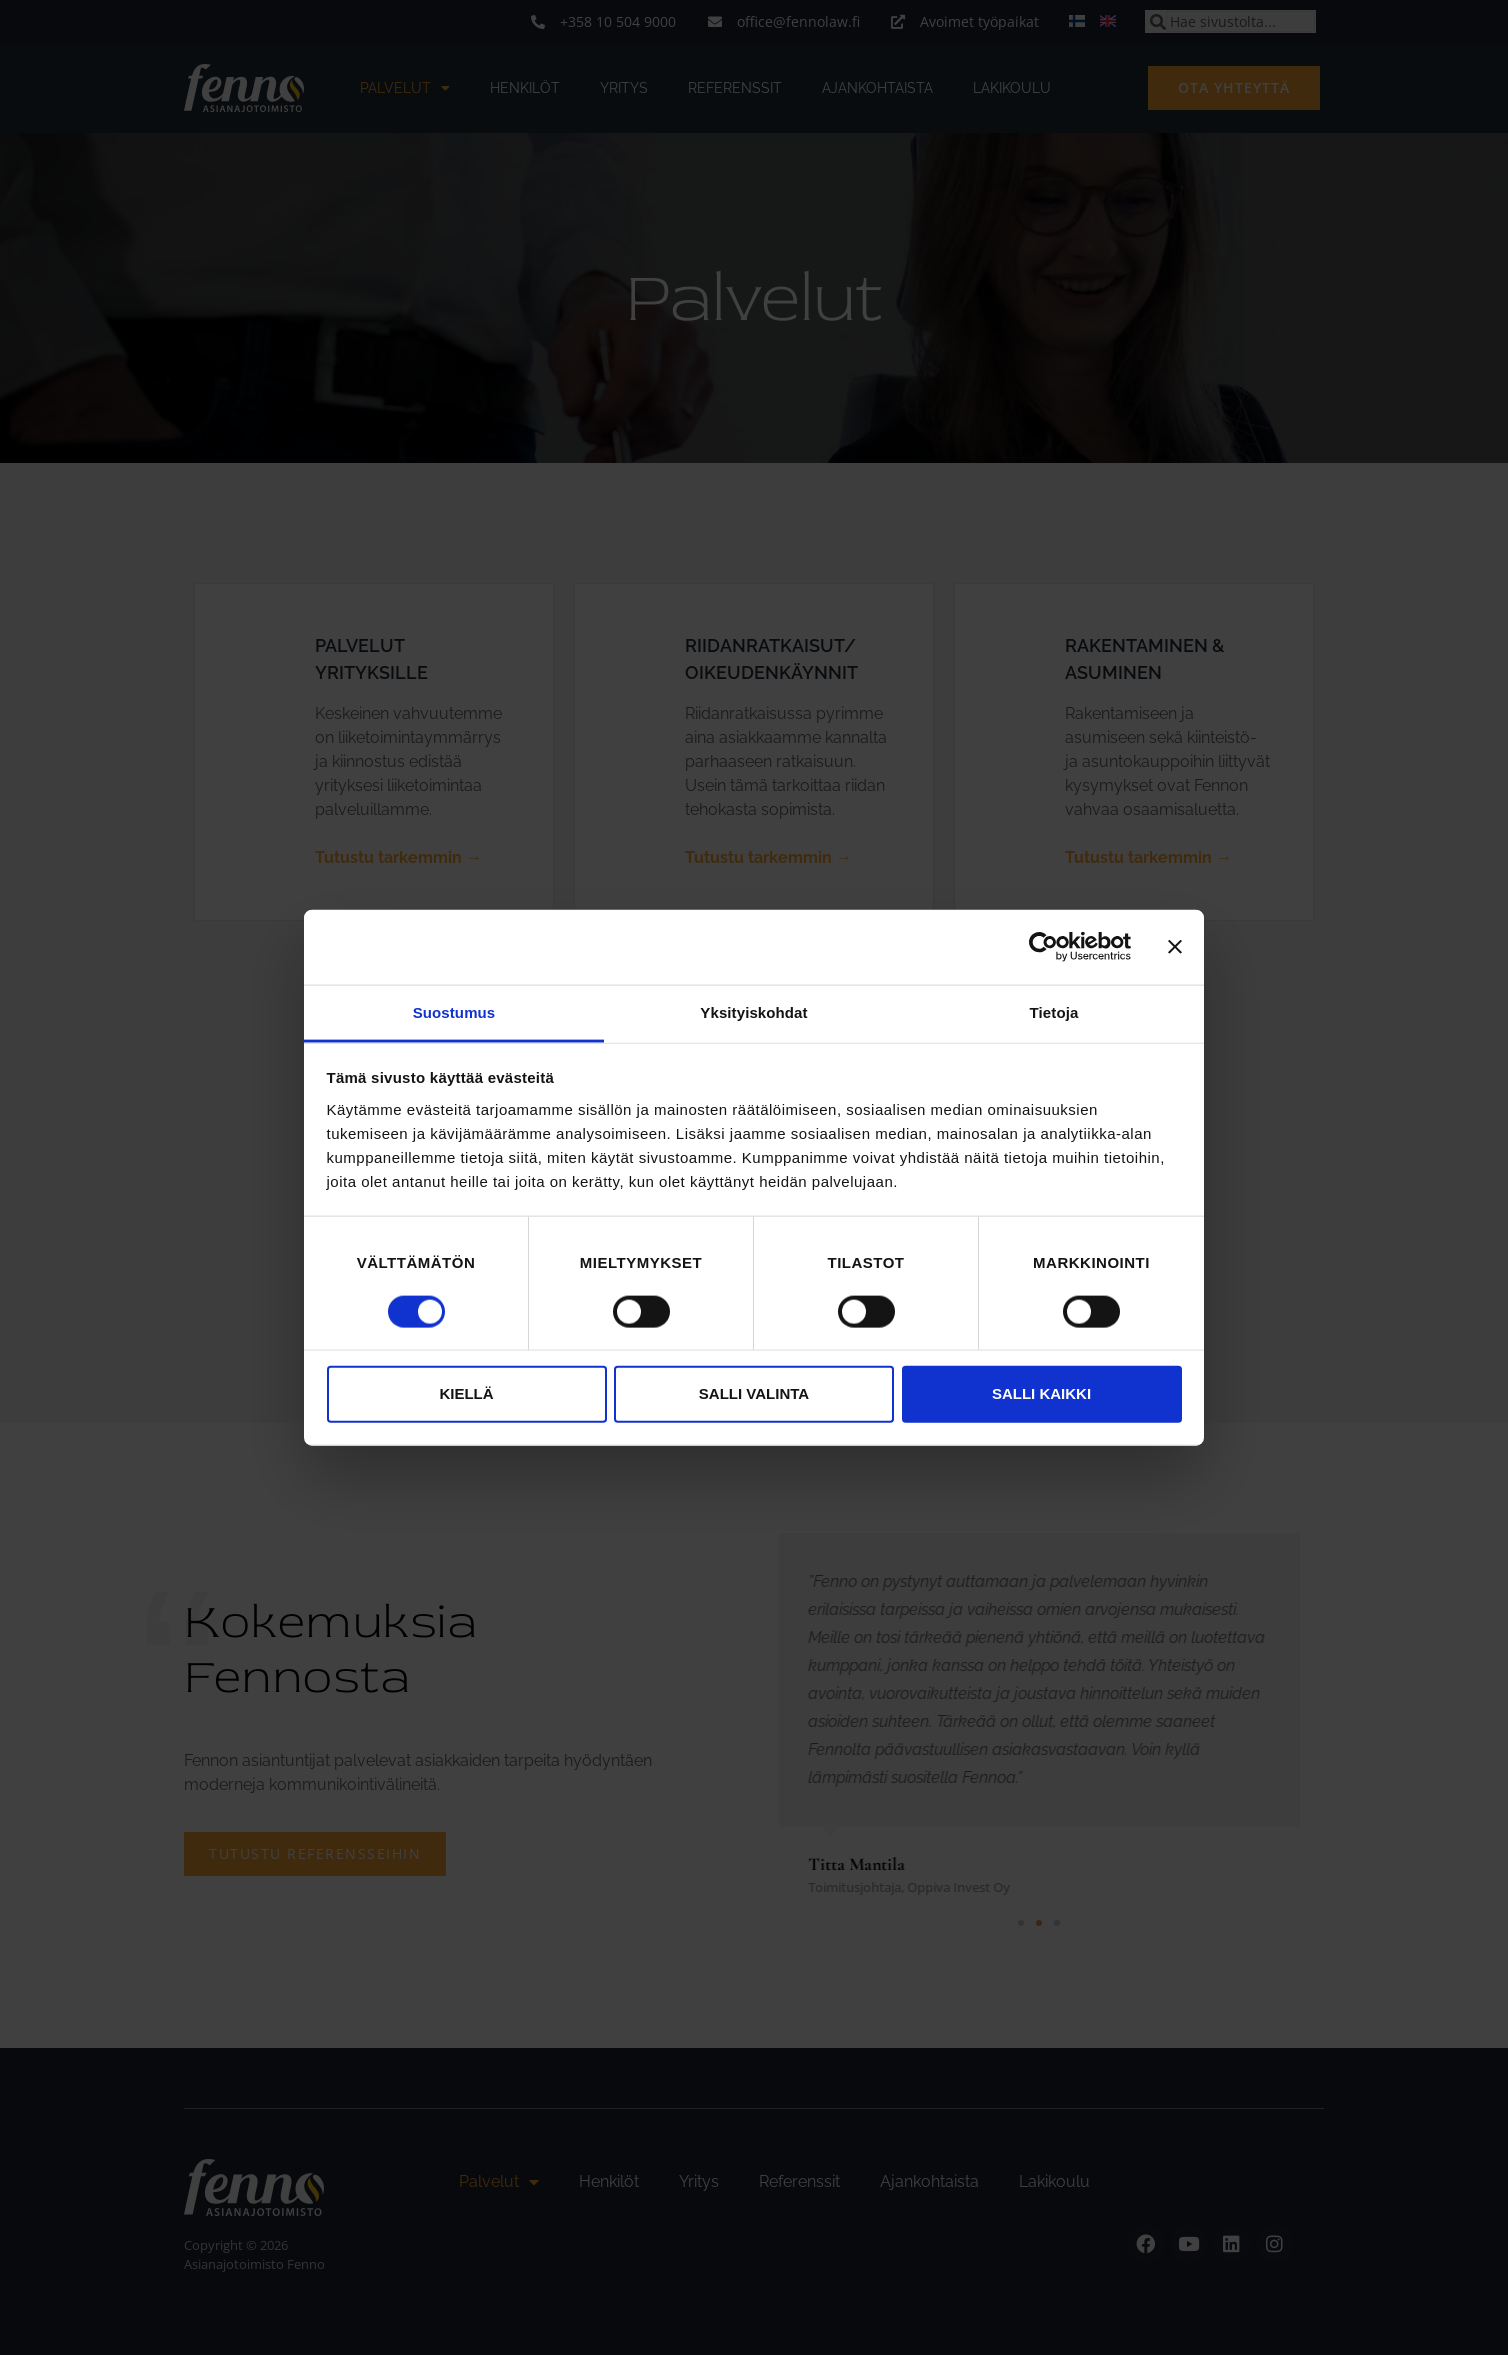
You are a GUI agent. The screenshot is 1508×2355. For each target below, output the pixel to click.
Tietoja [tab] (1054, 1011)
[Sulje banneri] (1175, 947)
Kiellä (466, 1393)
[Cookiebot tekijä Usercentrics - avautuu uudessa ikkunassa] (1043, 947)
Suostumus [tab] (454, 1011)
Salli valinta (754, 1393)
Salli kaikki (1041, 1393)
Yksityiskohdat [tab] (753, 1011)
